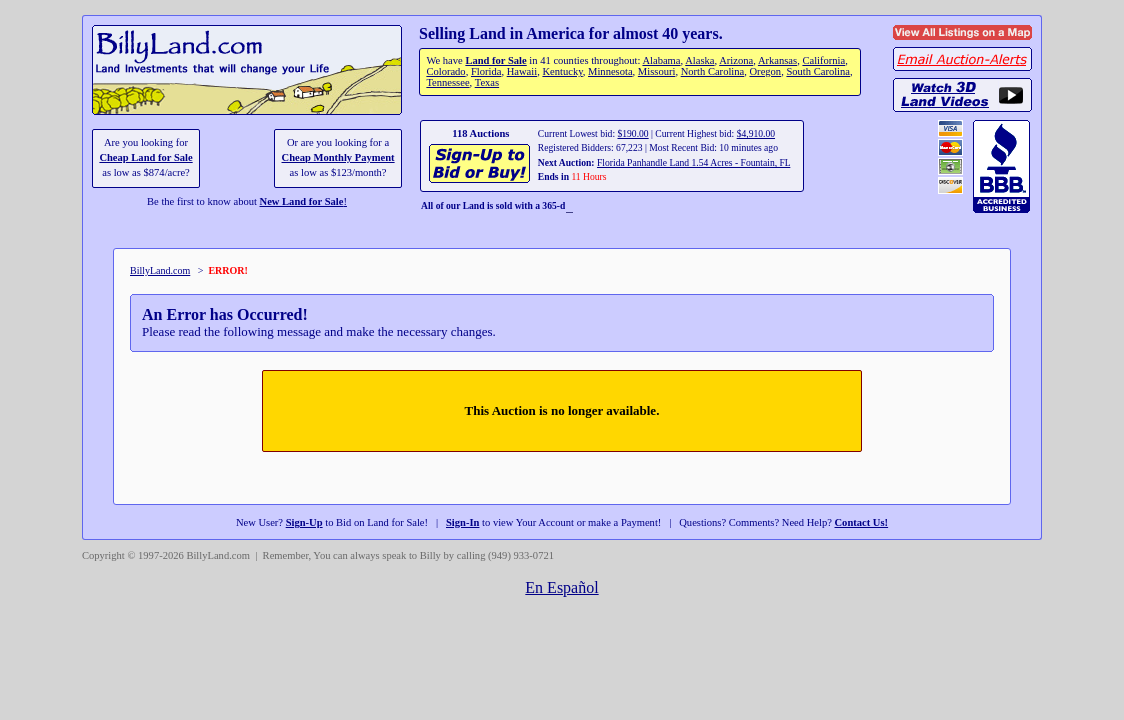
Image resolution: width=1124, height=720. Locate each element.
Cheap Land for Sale (145, 157)
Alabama (661, 60)
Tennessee (447, 82)
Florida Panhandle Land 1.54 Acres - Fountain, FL (693, 162)
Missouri (657, 71)
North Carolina (713, 71)
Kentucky (562, 71)
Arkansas (777, 60)
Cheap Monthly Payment (338, 157)
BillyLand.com (160, 270)
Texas (487, 82)
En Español (561, 587)
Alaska (699, 60)
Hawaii (522, 71)
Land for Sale (495, 60)
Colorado (445, 71)
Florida (486, 71)
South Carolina (818, 71)
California (823, 60)
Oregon (766, 71)
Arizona (736, 60)
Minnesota (610, 71)
